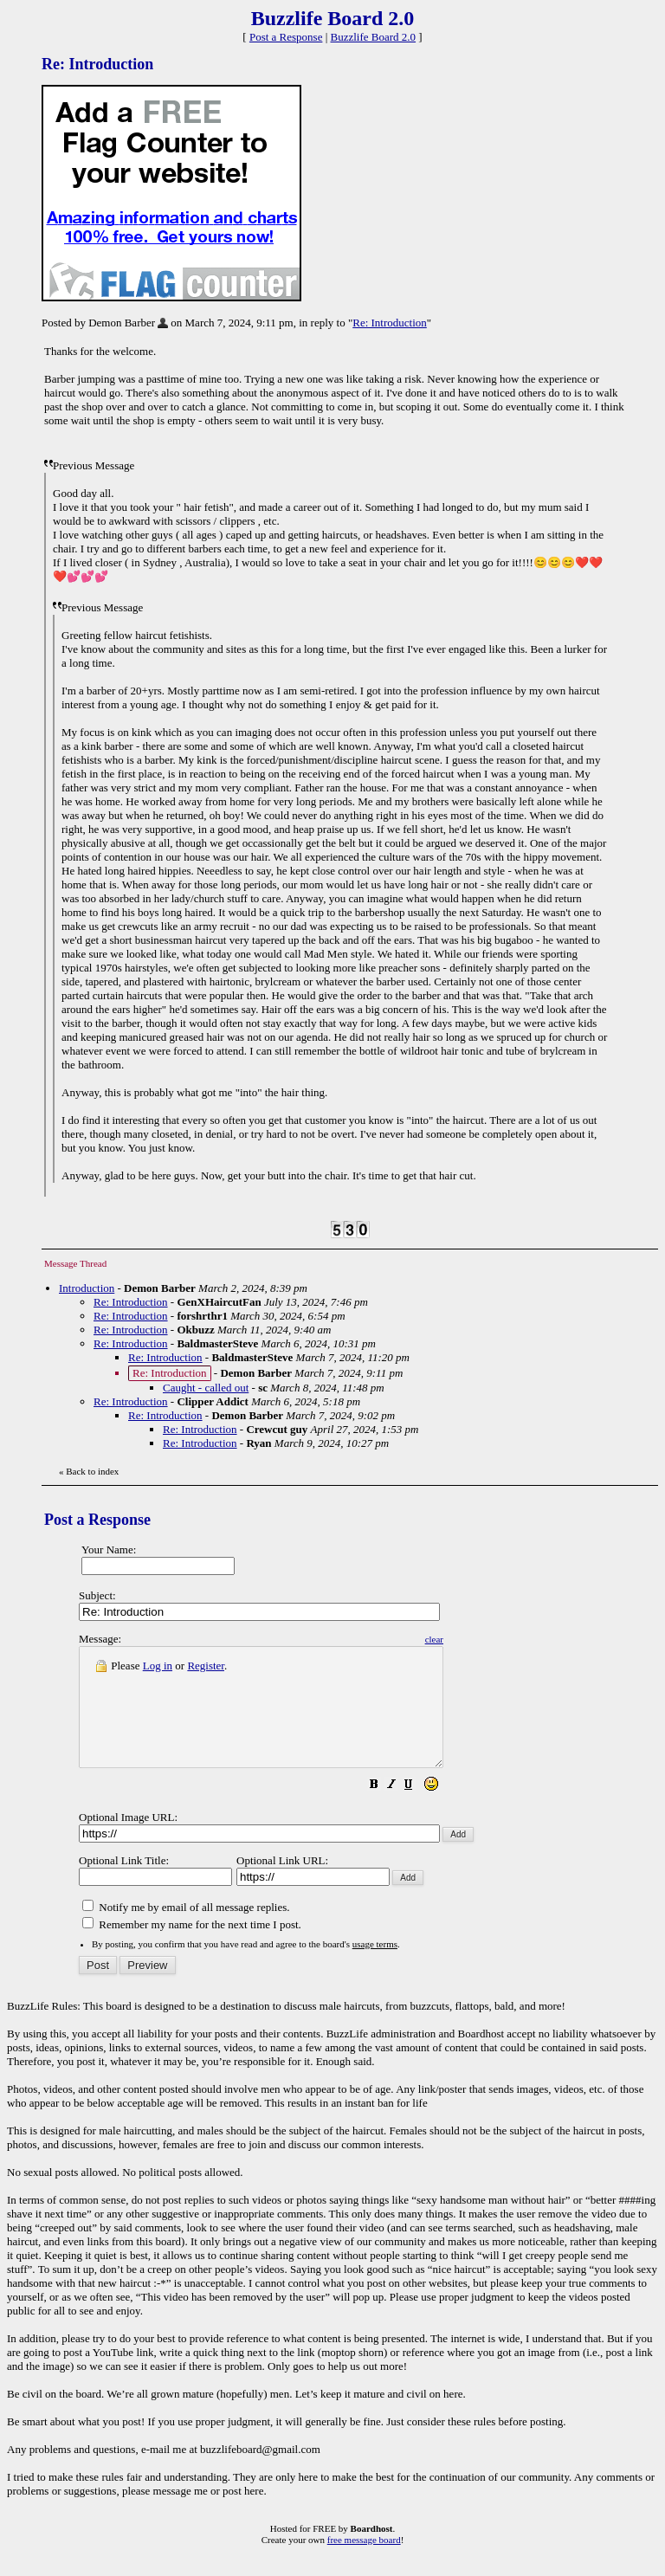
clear (477, 1639)
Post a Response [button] (286, 36)
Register (205, 1665)
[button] (417, 1810)
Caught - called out (206, 1387)
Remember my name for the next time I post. (191, 1947)
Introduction (86, 1288)
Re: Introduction (389, 322)
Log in (157, 1665)
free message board (364, 2563)
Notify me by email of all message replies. (185, 1930)
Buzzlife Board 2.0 (373, 36)
